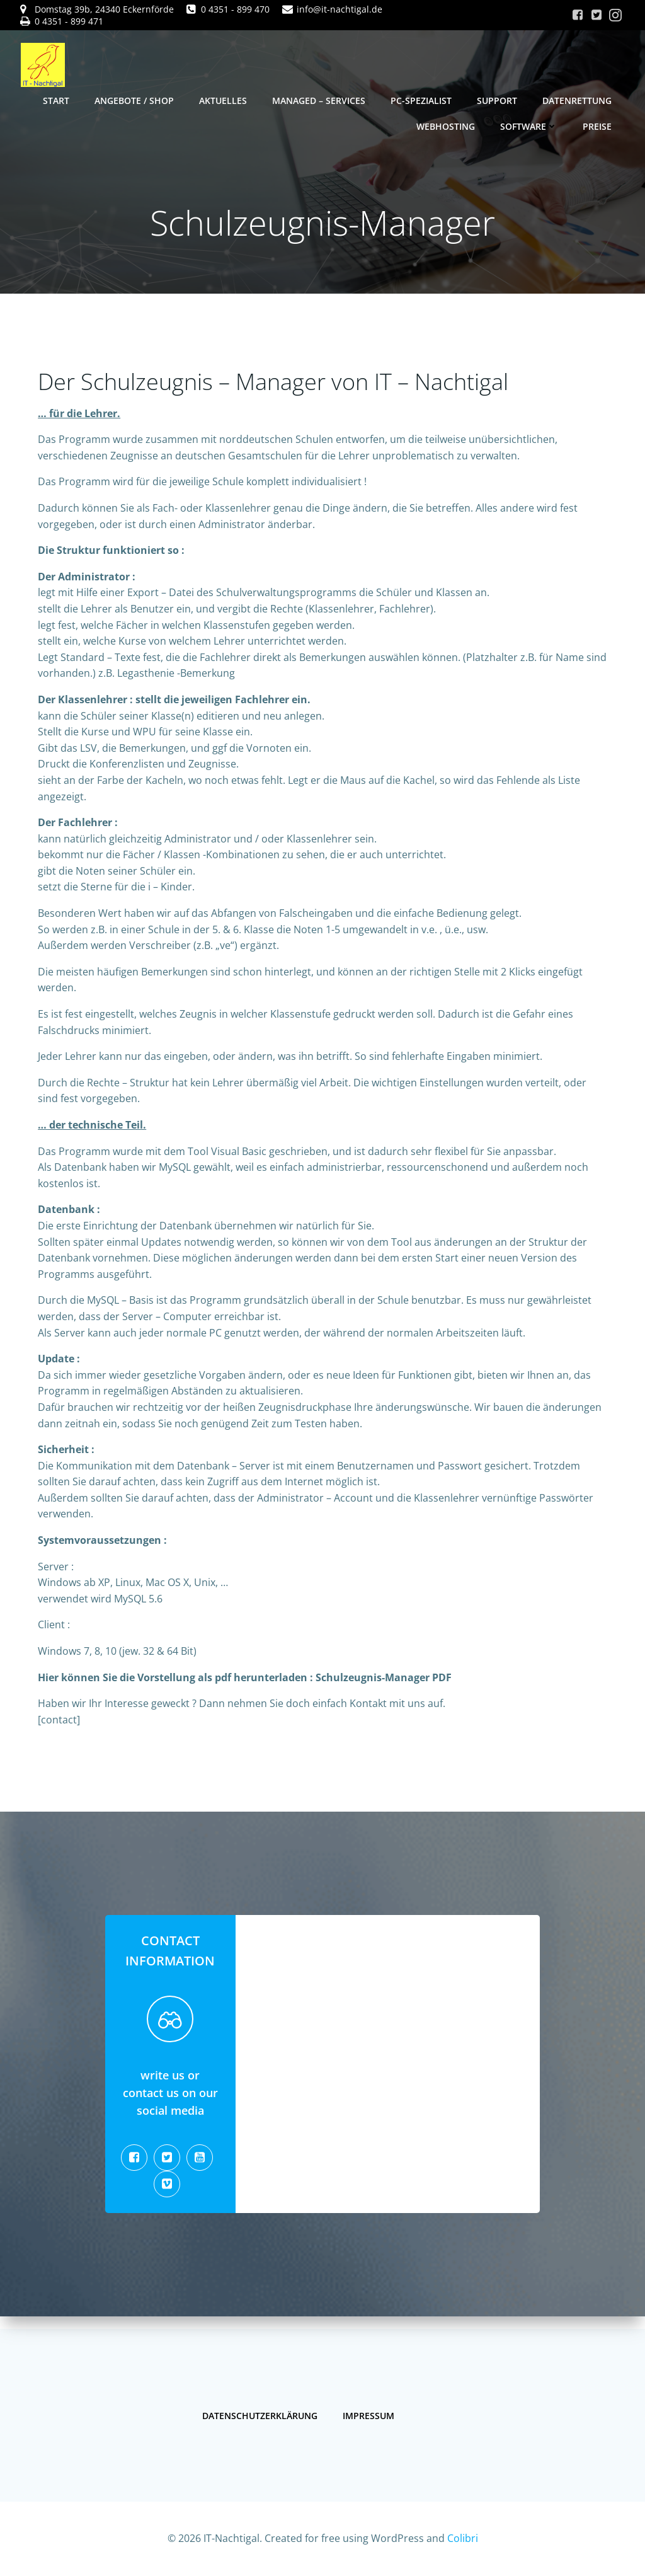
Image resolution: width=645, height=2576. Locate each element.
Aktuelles (224, 100)
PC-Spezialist (421, 100)
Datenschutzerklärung (260, 2413)
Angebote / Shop (134, 100)
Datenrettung (577, 100)
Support (497, 100)
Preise (597, 126)
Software (529, 126)
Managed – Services (319, 100)
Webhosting (446, 126)
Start (56, 100)
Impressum (369, 2413)
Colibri (462, 2538)
